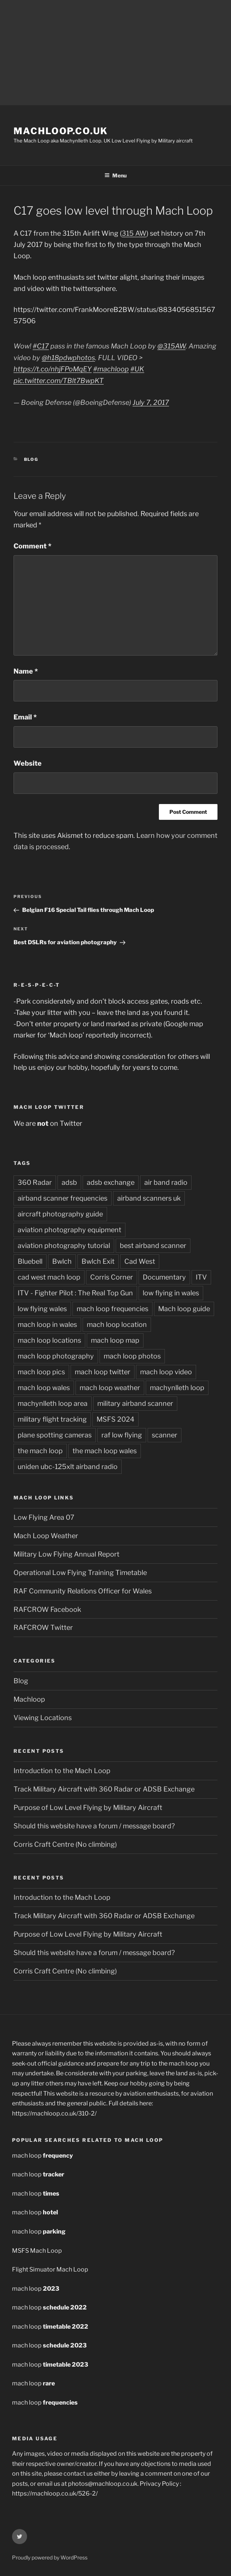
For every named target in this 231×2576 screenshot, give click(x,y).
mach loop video (166, 1372)
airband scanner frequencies (62, 1198)
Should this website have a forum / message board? (94, 1826)
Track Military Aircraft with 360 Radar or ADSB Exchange (104, 1789)
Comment (32, 546)
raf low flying (121, 1435)
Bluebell (30, 1261)
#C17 (41, 346)
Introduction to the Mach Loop (62, 1771)
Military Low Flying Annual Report (66, 1554)
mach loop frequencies (112, 1309)
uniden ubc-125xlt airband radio (68, 1466)
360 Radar (35, 1182)
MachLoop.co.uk (61, 131)
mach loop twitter (102, 1372)
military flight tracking (52, 1419)
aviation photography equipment (69, 1230)
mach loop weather (110, 1388)
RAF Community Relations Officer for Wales (83, 1591)
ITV (201, 1277)
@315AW (171, 346)
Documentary (164, 1277)
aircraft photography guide (60, 1214)
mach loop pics (41, 1372)
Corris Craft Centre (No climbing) (65, 1844)
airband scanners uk (149, 1198)
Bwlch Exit (98, 1261)
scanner (164, 1435)
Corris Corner (111, 1277)
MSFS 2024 (115, 1419)
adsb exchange (110, 1182)
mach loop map (115, 1340)
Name (26, 671)
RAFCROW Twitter (43, 1627)
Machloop (29, 1699)
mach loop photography (56, 1356)
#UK (137, 369)
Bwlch (62, 1261)
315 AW (134, 233)
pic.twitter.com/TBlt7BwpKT (59, 381)
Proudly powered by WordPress (50, 2557)
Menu (115, 175)
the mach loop (40, 1451)
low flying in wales (171, 1293)
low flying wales (42, 1309)
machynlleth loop (177, 1388)
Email (25, 717)
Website (28, 763)
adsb (69, 1182)
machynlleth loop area (53, 1403)
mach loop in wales (47, 1324)
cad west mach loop (49, 1277)
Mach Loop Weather (46, 1536)
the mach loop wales (104, 1451)
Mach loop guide (184, 1309)
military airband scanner (135, 1403)
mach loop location (117, 1324)
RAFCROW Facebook (47, 1609)
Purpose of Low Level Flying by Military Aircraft (88, 1807)
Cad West (139, 1261)
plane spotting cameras (55, 1435)
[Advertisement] (115, 52)
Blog (31, 459)
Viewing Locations (43, 1718)
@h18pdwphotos (68, 358)
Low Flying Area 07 (44, 1517)
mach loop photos (132, 1356)
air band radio (165, 1182)
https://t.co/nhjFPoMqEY (53, 369)
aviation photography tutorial (64, 1245)
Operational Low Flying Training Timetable (80, 1572)
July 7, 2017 (151, 402)
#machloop (111, 369)
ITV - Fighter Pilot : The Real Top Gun (75, 1293)
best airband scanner (153, 1245)
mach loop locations (49, 1340)
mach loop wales (44, 1388)
